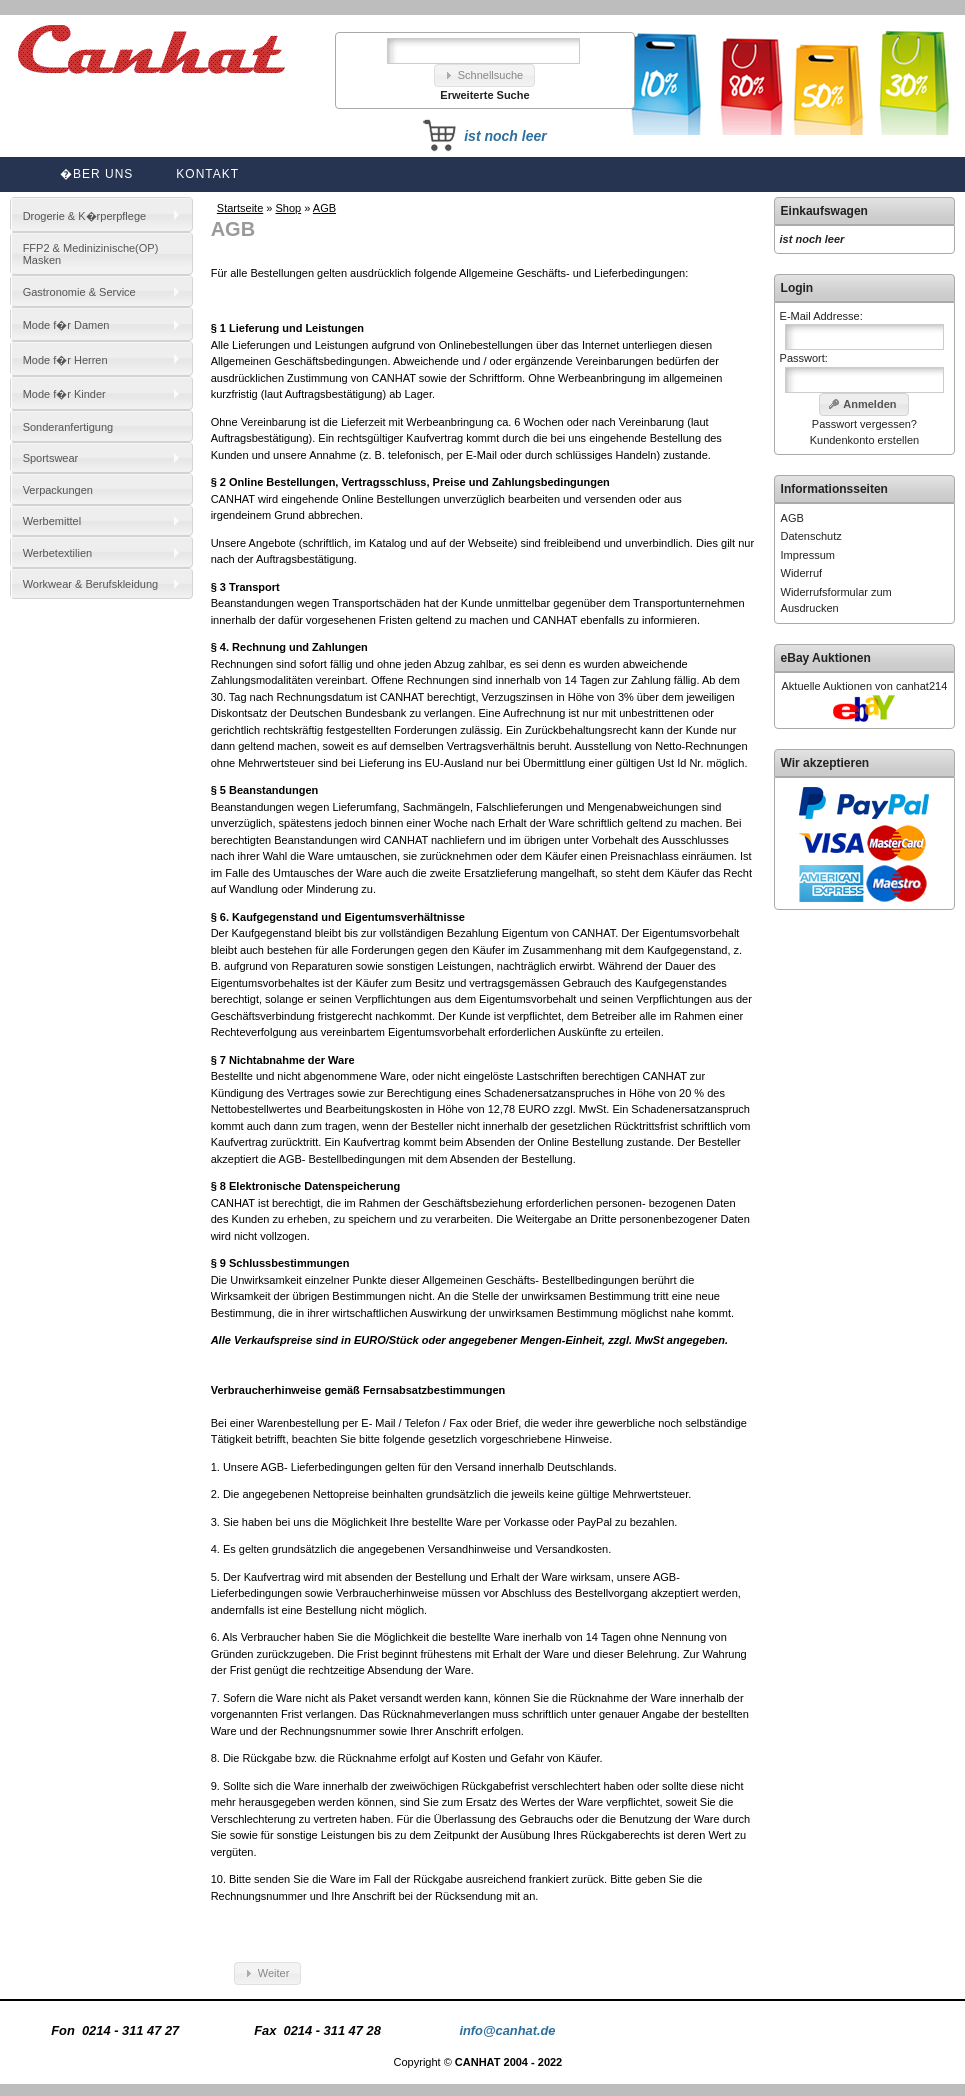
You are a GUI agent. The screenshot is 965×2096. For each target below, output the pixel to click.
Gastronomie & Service (79, 292)
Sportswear (51, 458)
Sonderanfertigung (68, 427)
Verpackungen (58, 490)
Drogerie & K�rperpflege (85, 216)
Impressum (808, 555)
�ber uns (96, 174)
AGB (324, 208)
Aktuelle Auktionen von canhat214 (865, 686)
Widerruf (802, 573)
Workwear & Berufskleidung (91, 584)
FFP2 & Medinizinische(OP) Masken (91, 254)
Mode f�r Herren (65, 360)
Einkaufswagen (824, 211)
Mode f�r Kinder (64, 394)
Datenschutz (811, 536)
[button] (485, 75)
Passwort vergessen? (864, 424)
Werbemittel (52, 521)
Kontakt (207, 174)
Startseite (240, 208)
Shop (289, 208)
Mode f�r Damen (66, 325)
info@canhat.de (507, 2030)
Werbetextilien (58, 553)
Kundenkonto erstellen (864, 440)
